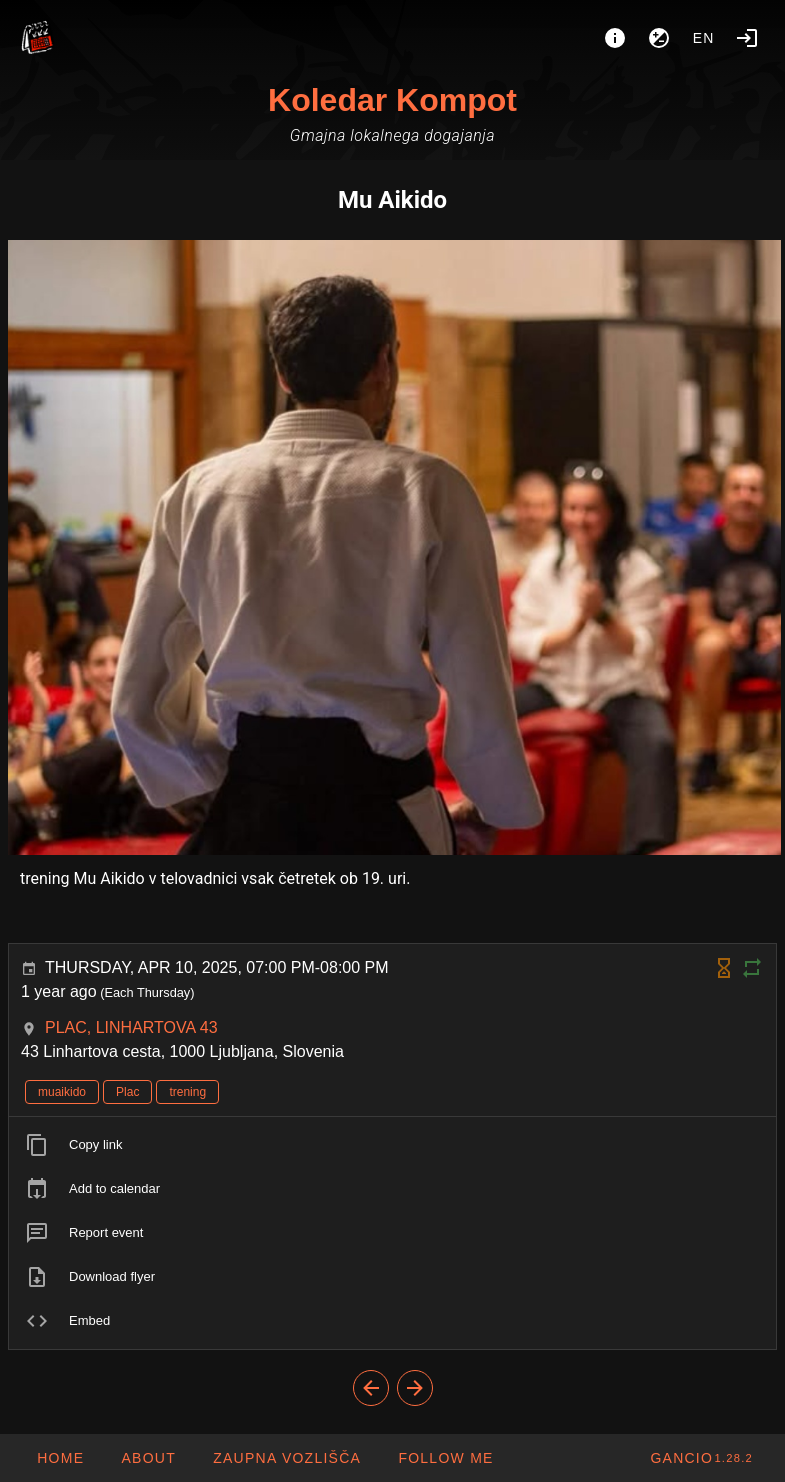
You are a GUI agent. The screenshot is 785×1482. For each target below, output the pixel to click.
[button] (286, 1458)
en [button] (704, 38)
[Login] (747, 38)
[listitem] (392, 1145)
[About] (615, 38)
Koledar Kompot (392, 100)
